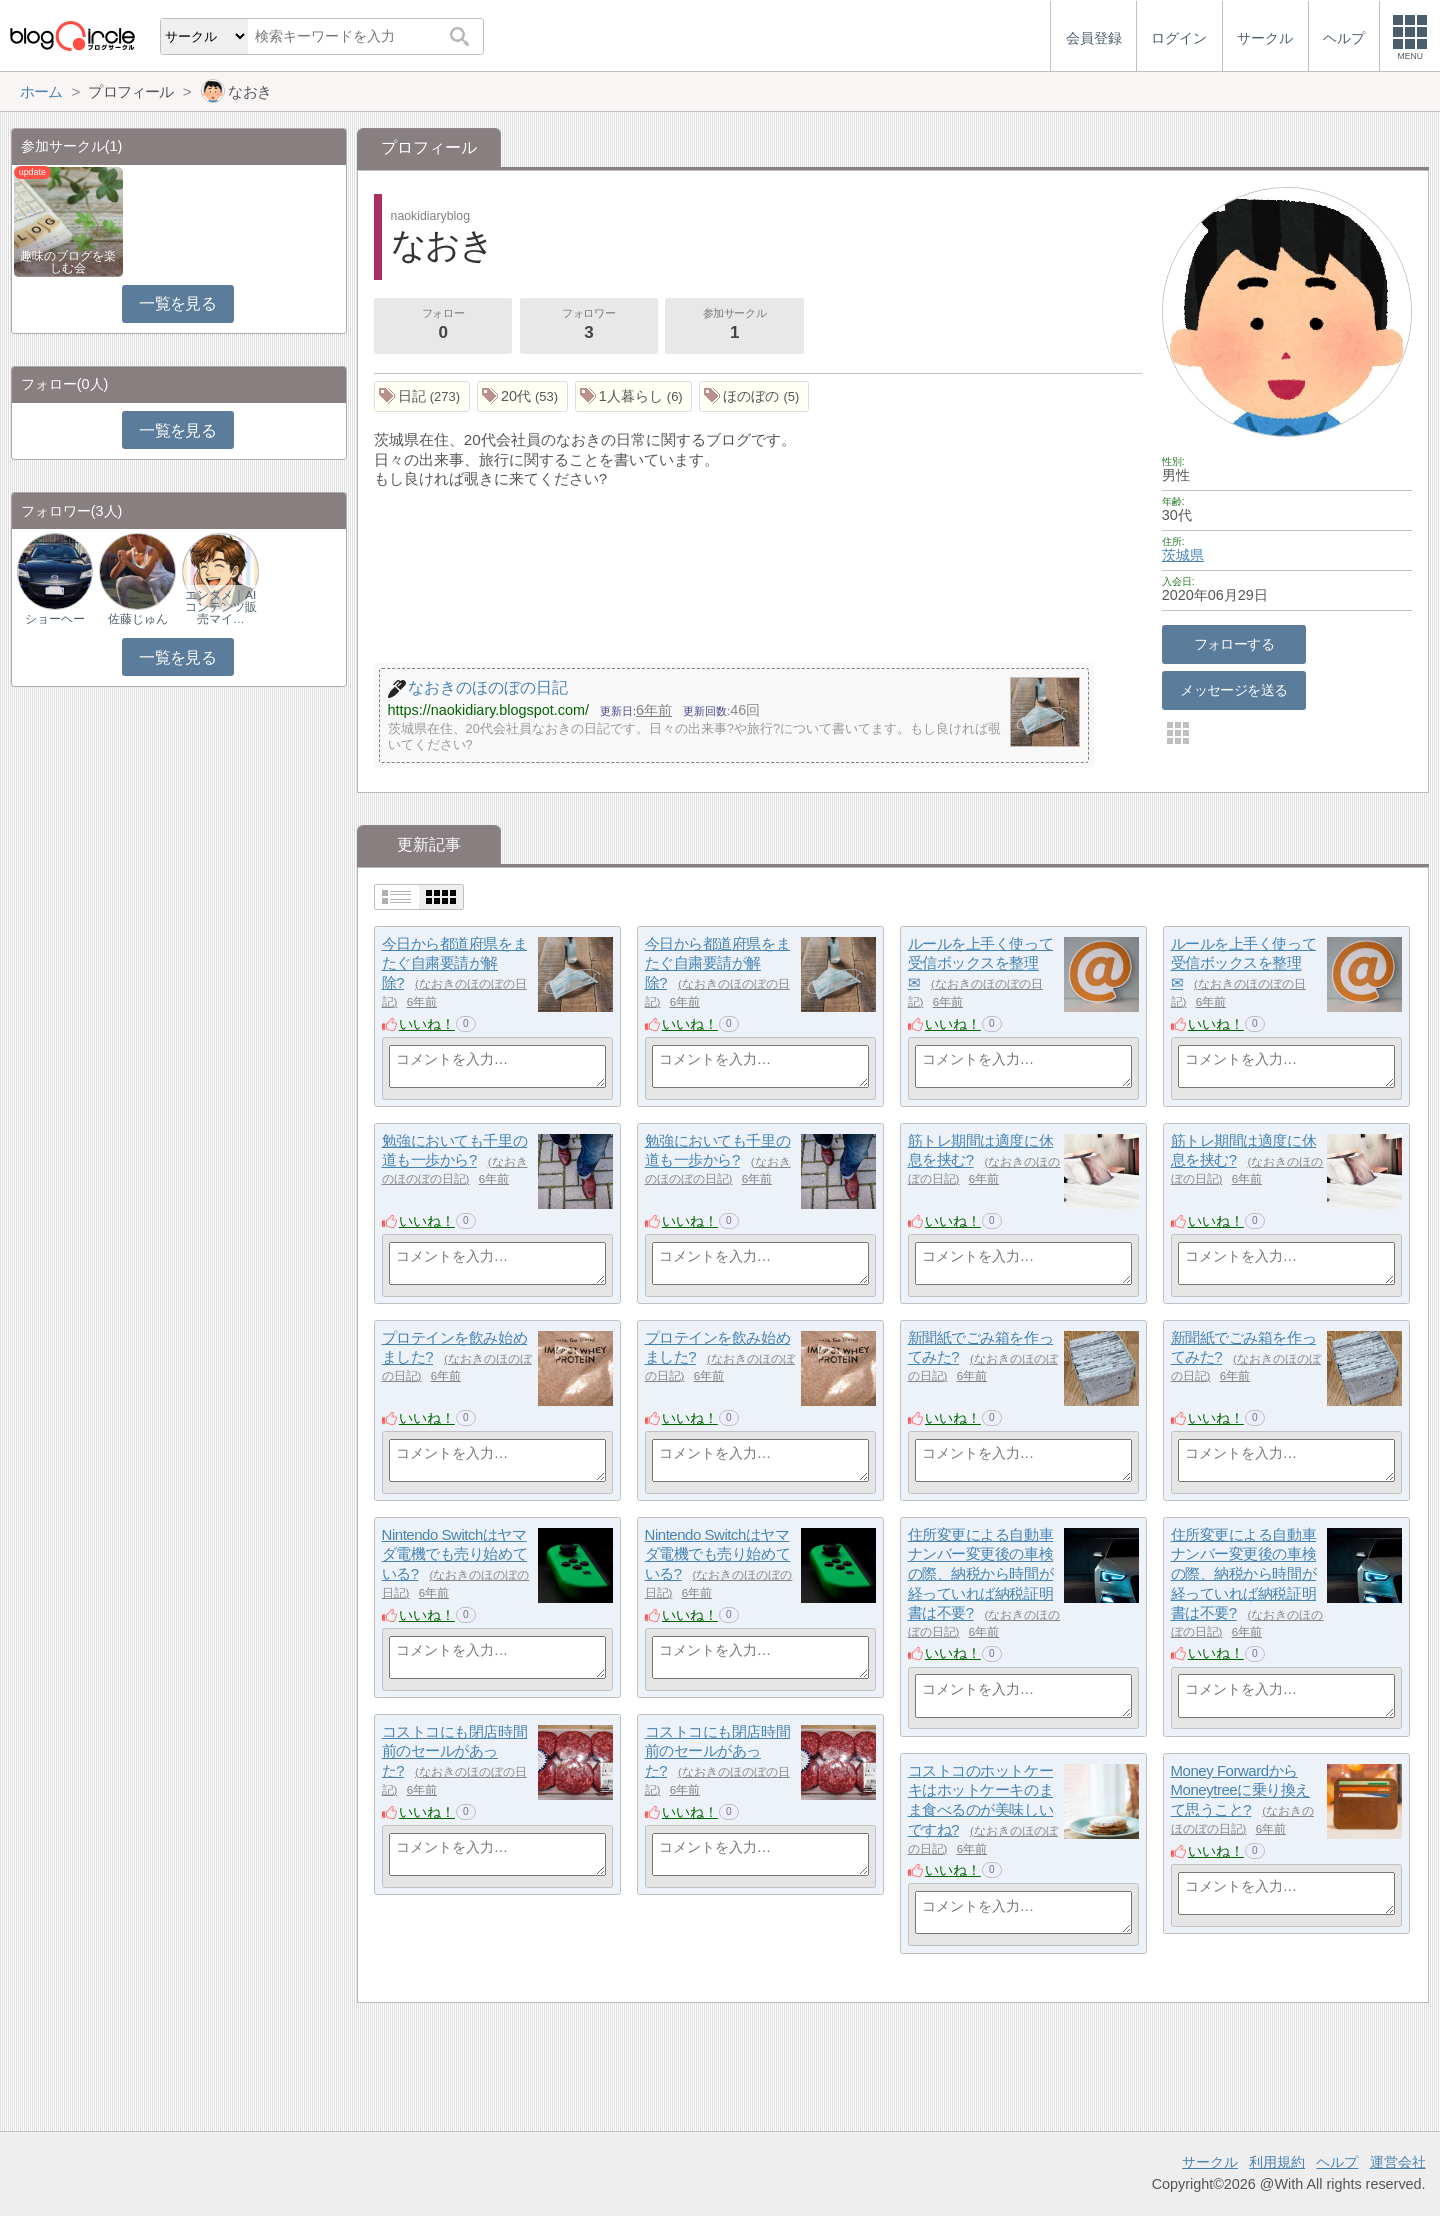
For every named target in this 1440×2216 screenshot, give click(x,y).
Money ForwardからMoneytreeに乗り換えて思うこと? (1240, 1790)
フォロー (443, 326)
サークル (1210, 2162)
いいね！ (427, 1024)
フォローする (1234, 644)
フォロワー (589, 326)
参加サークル (735, 326)
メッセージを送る (1233, 690)
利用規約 (1277, 2162)
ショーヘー (55, 619)
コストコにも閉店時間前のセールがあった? (455, 1751)
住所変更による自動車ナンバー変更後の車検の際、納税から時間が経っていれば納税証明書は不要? (981, 1574)
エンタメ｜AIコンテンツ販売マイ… (221, 607)
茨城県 (1183, 555)
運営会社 (1398, 2162)
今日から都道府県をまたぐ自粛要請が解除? (455, 963)
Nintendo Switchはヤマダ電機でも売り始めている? (455, 1554)
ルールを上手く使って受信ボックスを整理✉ (981, 963)
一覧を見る (177, 303)
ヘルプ (1337, 2162)
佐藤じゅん (138, 619)
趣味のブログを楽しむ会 (68, 262)
